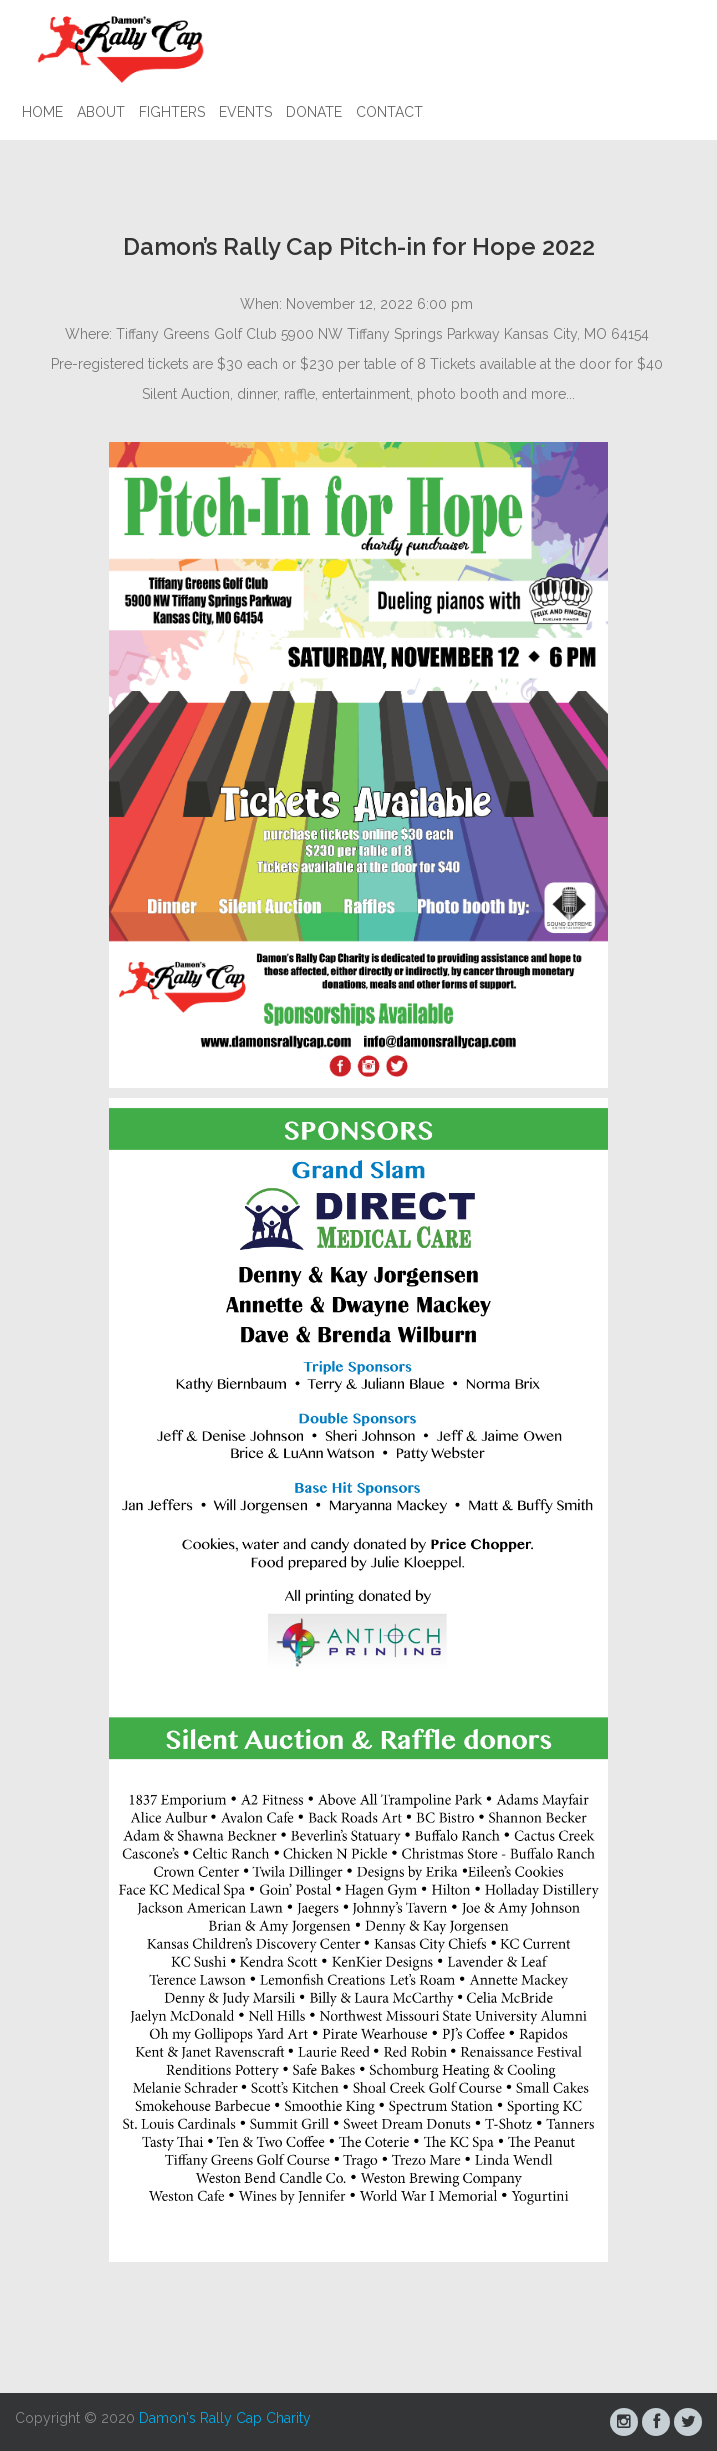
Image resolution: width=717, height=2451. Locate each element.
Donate (314, 112)
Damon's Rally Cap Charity (225, 2418)
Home (42, 112)
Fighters (172, 112)
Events (245, 112)
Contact (389, 112)
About (101, 112)
